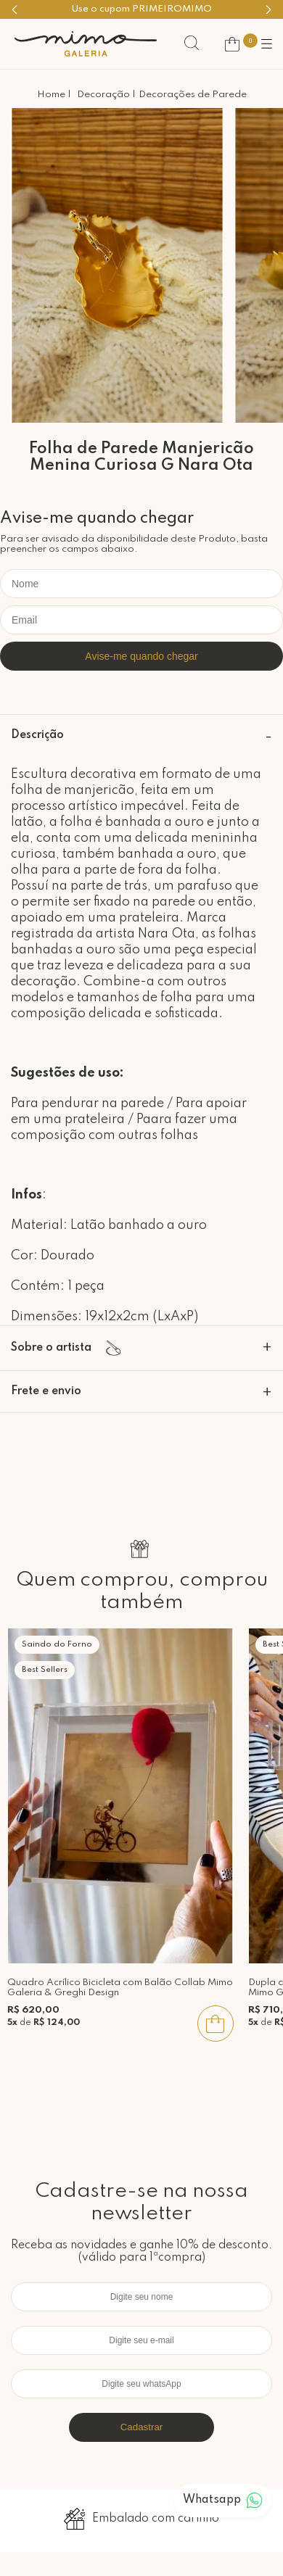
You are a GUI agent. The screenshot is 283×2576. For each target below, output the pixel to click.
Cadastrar (141, 2427)
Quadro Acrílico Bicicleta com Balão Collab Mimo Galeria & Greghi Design (120, 1987)
